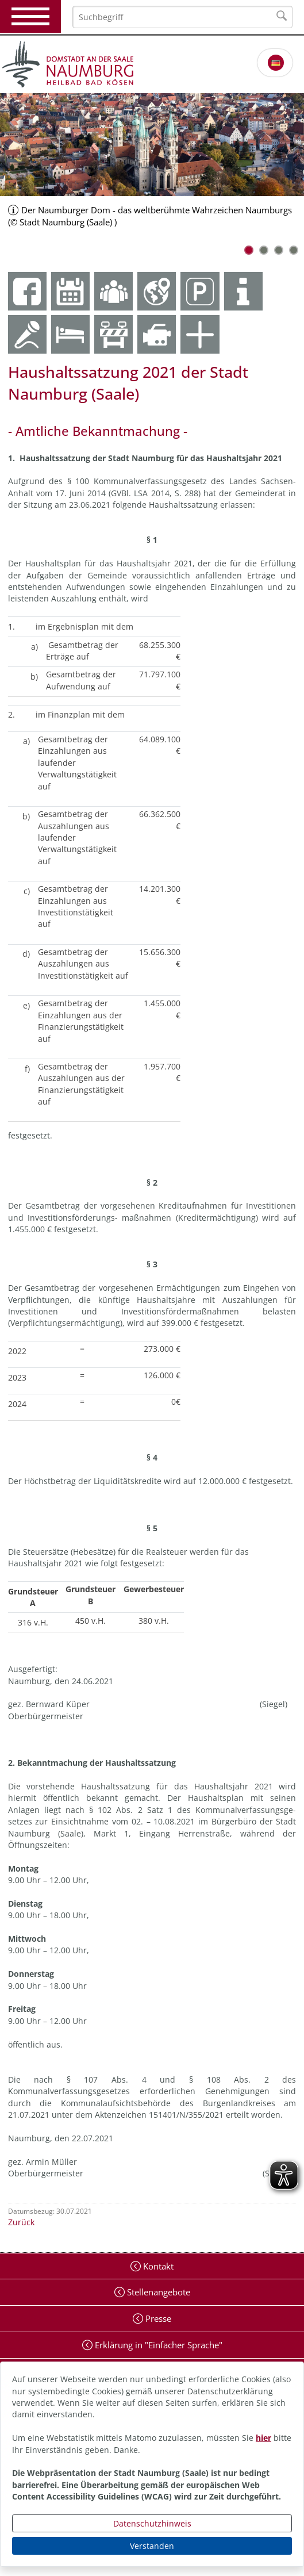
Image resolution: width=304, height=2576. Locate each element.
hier (263, 2437)
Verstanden (152, 2545)
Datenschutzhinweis (152, 2523)
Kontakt (157, 2266)
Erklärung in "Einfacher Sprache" (157, 2345)
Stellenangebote (157, 2292)
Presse (157, 2318)
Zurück (21, 2222)
